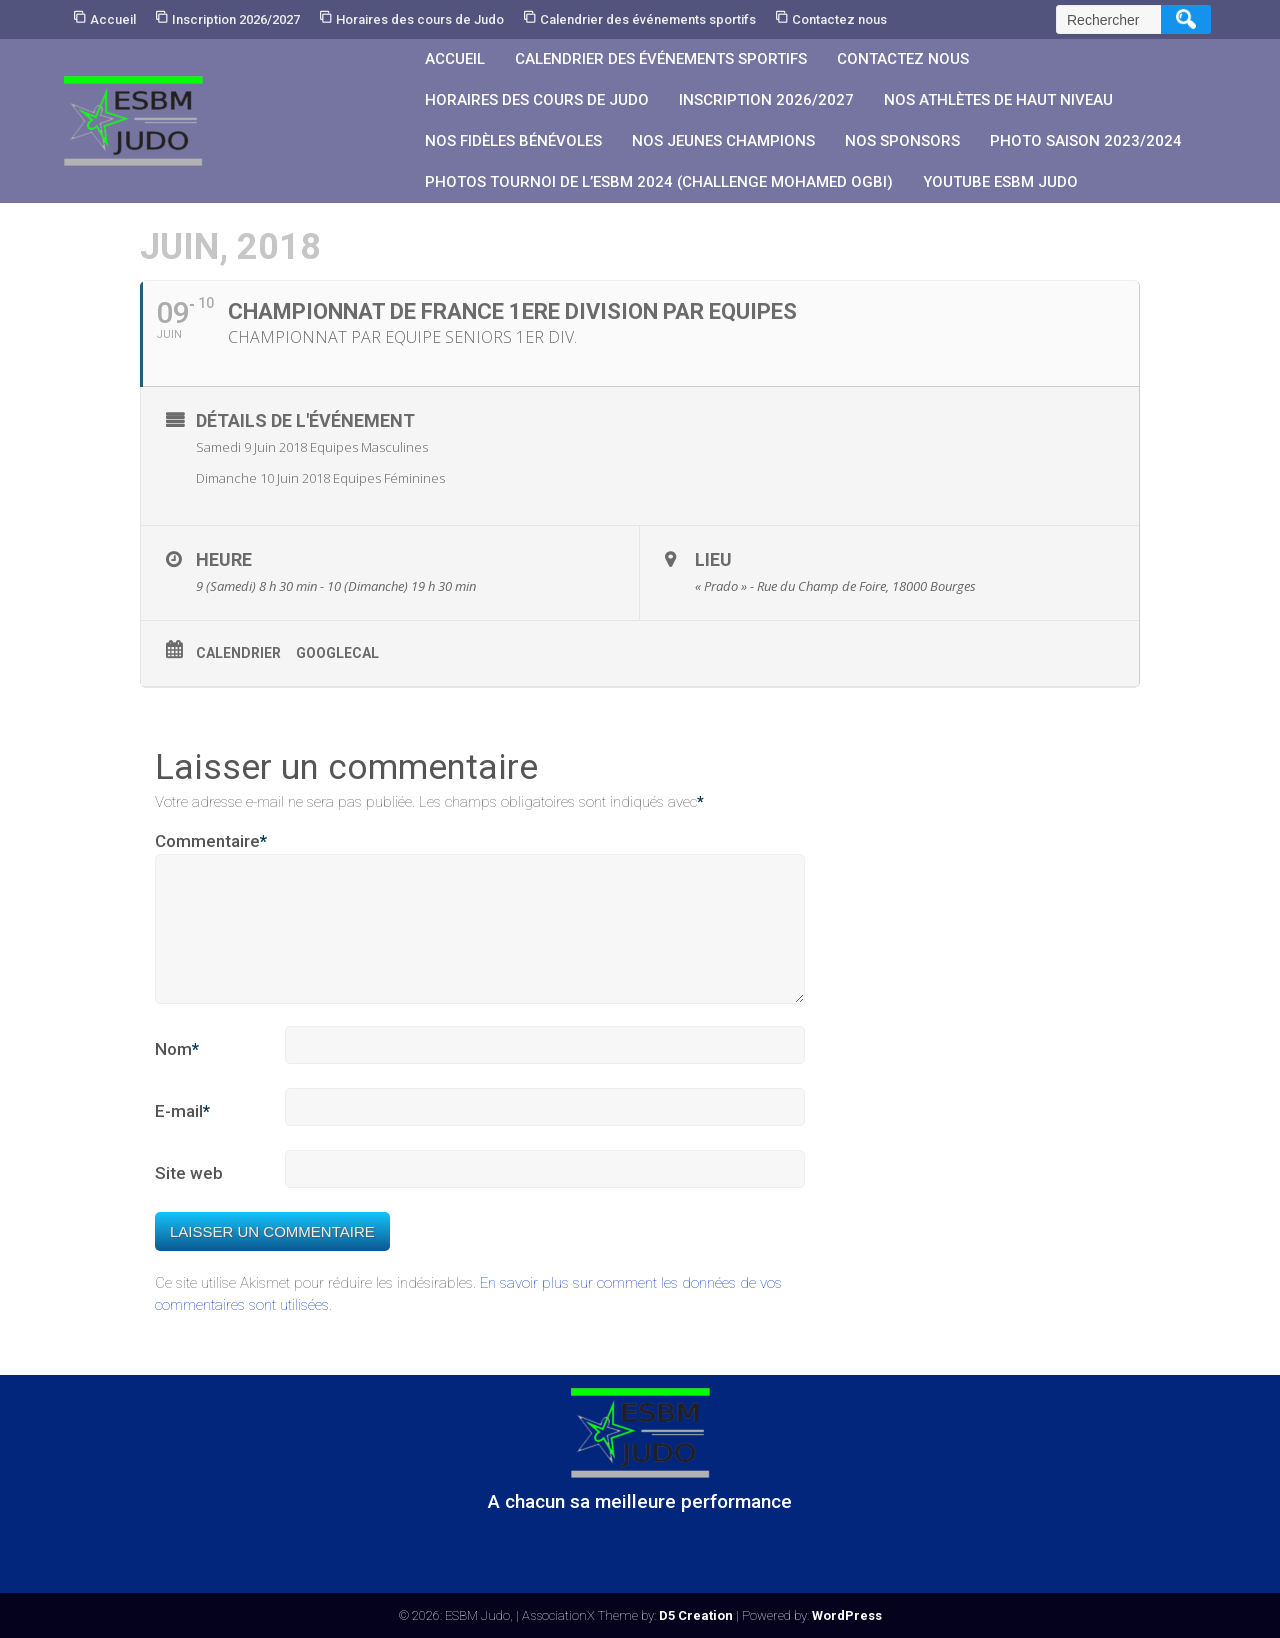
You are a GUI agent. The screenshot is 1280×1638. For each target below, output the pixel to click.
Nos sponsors (902, 141)
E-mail (182, 1136)
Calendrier (238, 653)
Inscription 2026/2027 (236, 19)
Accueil (113, 19)
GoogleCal (337, 653)
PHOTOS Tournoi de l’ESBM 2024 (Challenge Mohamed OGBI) (659, 182)
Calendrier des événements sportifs (648, 19)
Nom (177, 1074)
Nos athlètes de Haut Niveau (998, 100)
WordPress (847, 1615)
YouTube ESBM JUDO (1000, 182)
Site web (189, 1197)
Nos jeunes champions (723, 141)
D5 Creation (696, 1615)
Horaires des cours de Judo (420, 19)
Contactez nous (839, 19)
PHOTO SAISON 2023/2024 (1086, 141)
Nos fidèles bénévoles (513, 141)
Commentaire (211, 842)
